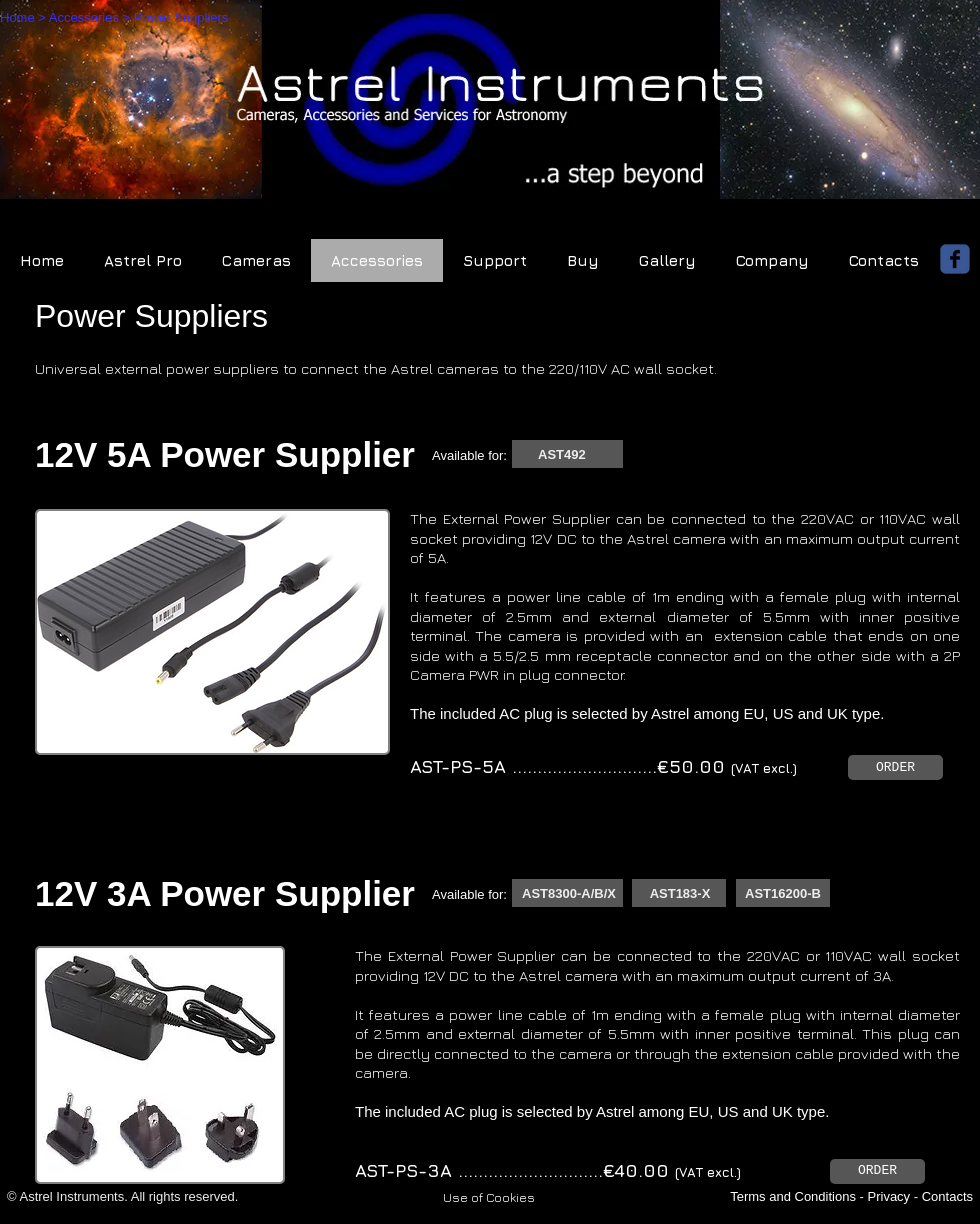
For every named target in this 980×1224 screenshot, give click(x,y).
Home (17, 17)
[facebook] (955, 259)
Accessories (84, 17)
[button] (489, 1197)
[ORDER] (895, 767)
